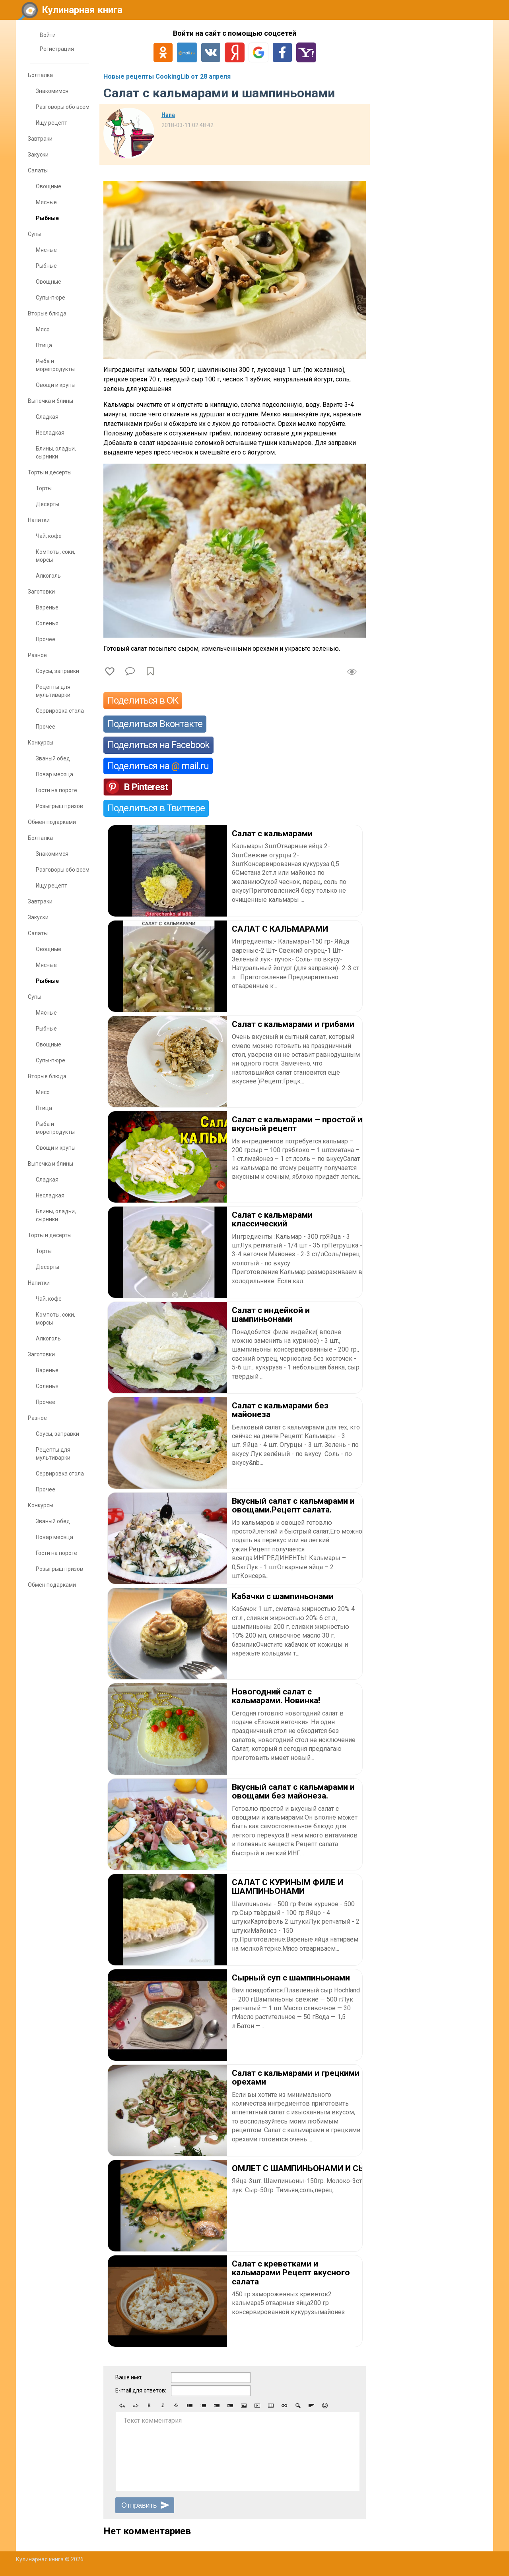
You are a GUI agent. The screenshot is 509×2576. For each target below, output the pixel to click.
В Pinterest (146, 787)
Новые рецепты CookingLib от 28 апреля (167, 76)
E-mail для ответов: (140, 2390)
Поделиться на (158, 766)
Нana (168, 115)
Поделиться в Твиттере (156, 808)
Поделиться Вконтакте (154, 723)
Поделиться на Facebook (158, 744)
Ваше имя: (128, 2377)
